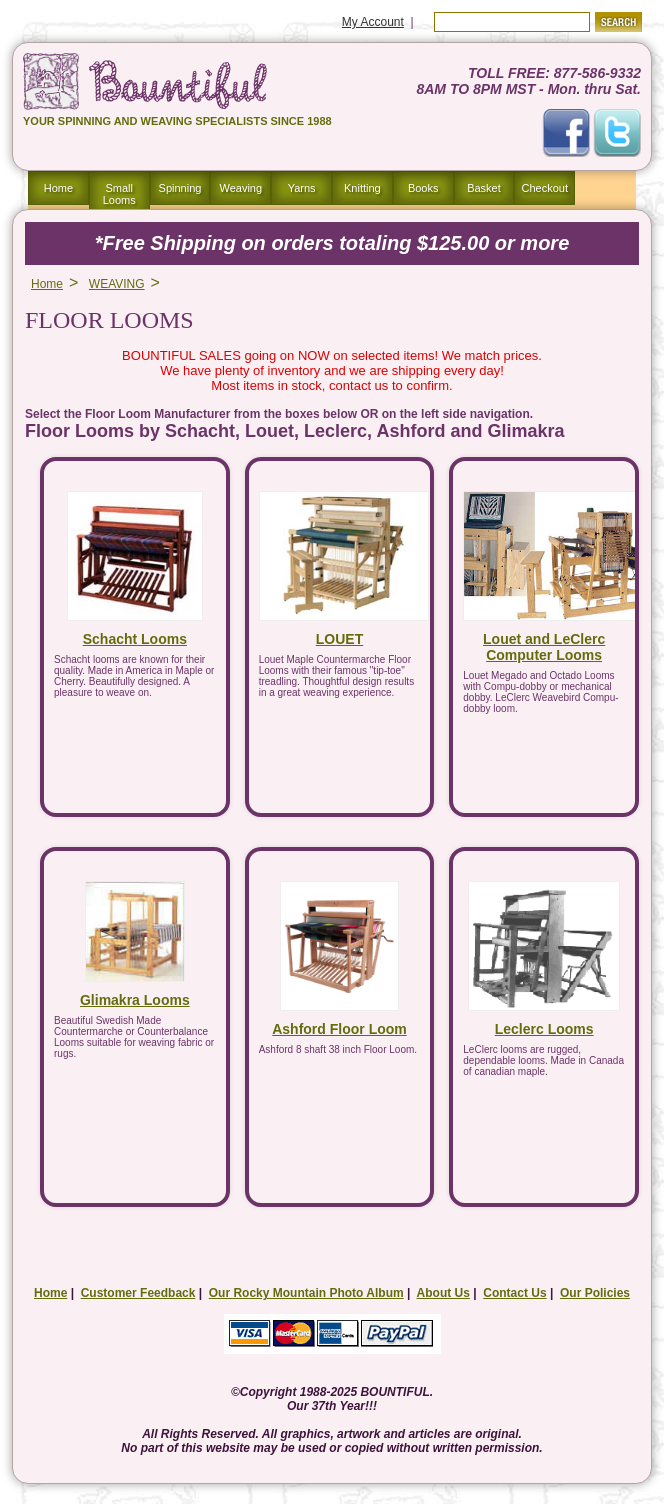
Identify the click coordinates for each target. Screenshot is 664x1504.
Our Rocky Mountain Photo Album (306, 1293)
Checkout (545, 188)
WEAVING (117, 284)
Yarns (302, 188)
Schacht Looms (135, 639)
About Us (443, 1293)
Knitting (362, 188)
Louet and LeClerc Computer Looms (544, 647)
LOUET (339, 639)
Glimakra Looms (135, 1000)
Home (58, 188)
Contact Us (514, 1293)
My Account (373, 22)
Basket (484, 188)
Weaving (240, 188)
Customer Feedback (138, 1293)
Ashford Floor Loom (339, 1029)
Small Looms (119, 194)
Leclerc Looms (544, 1029)
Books (423, 188)
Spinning (180, 188)
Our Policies (595, 1293)
